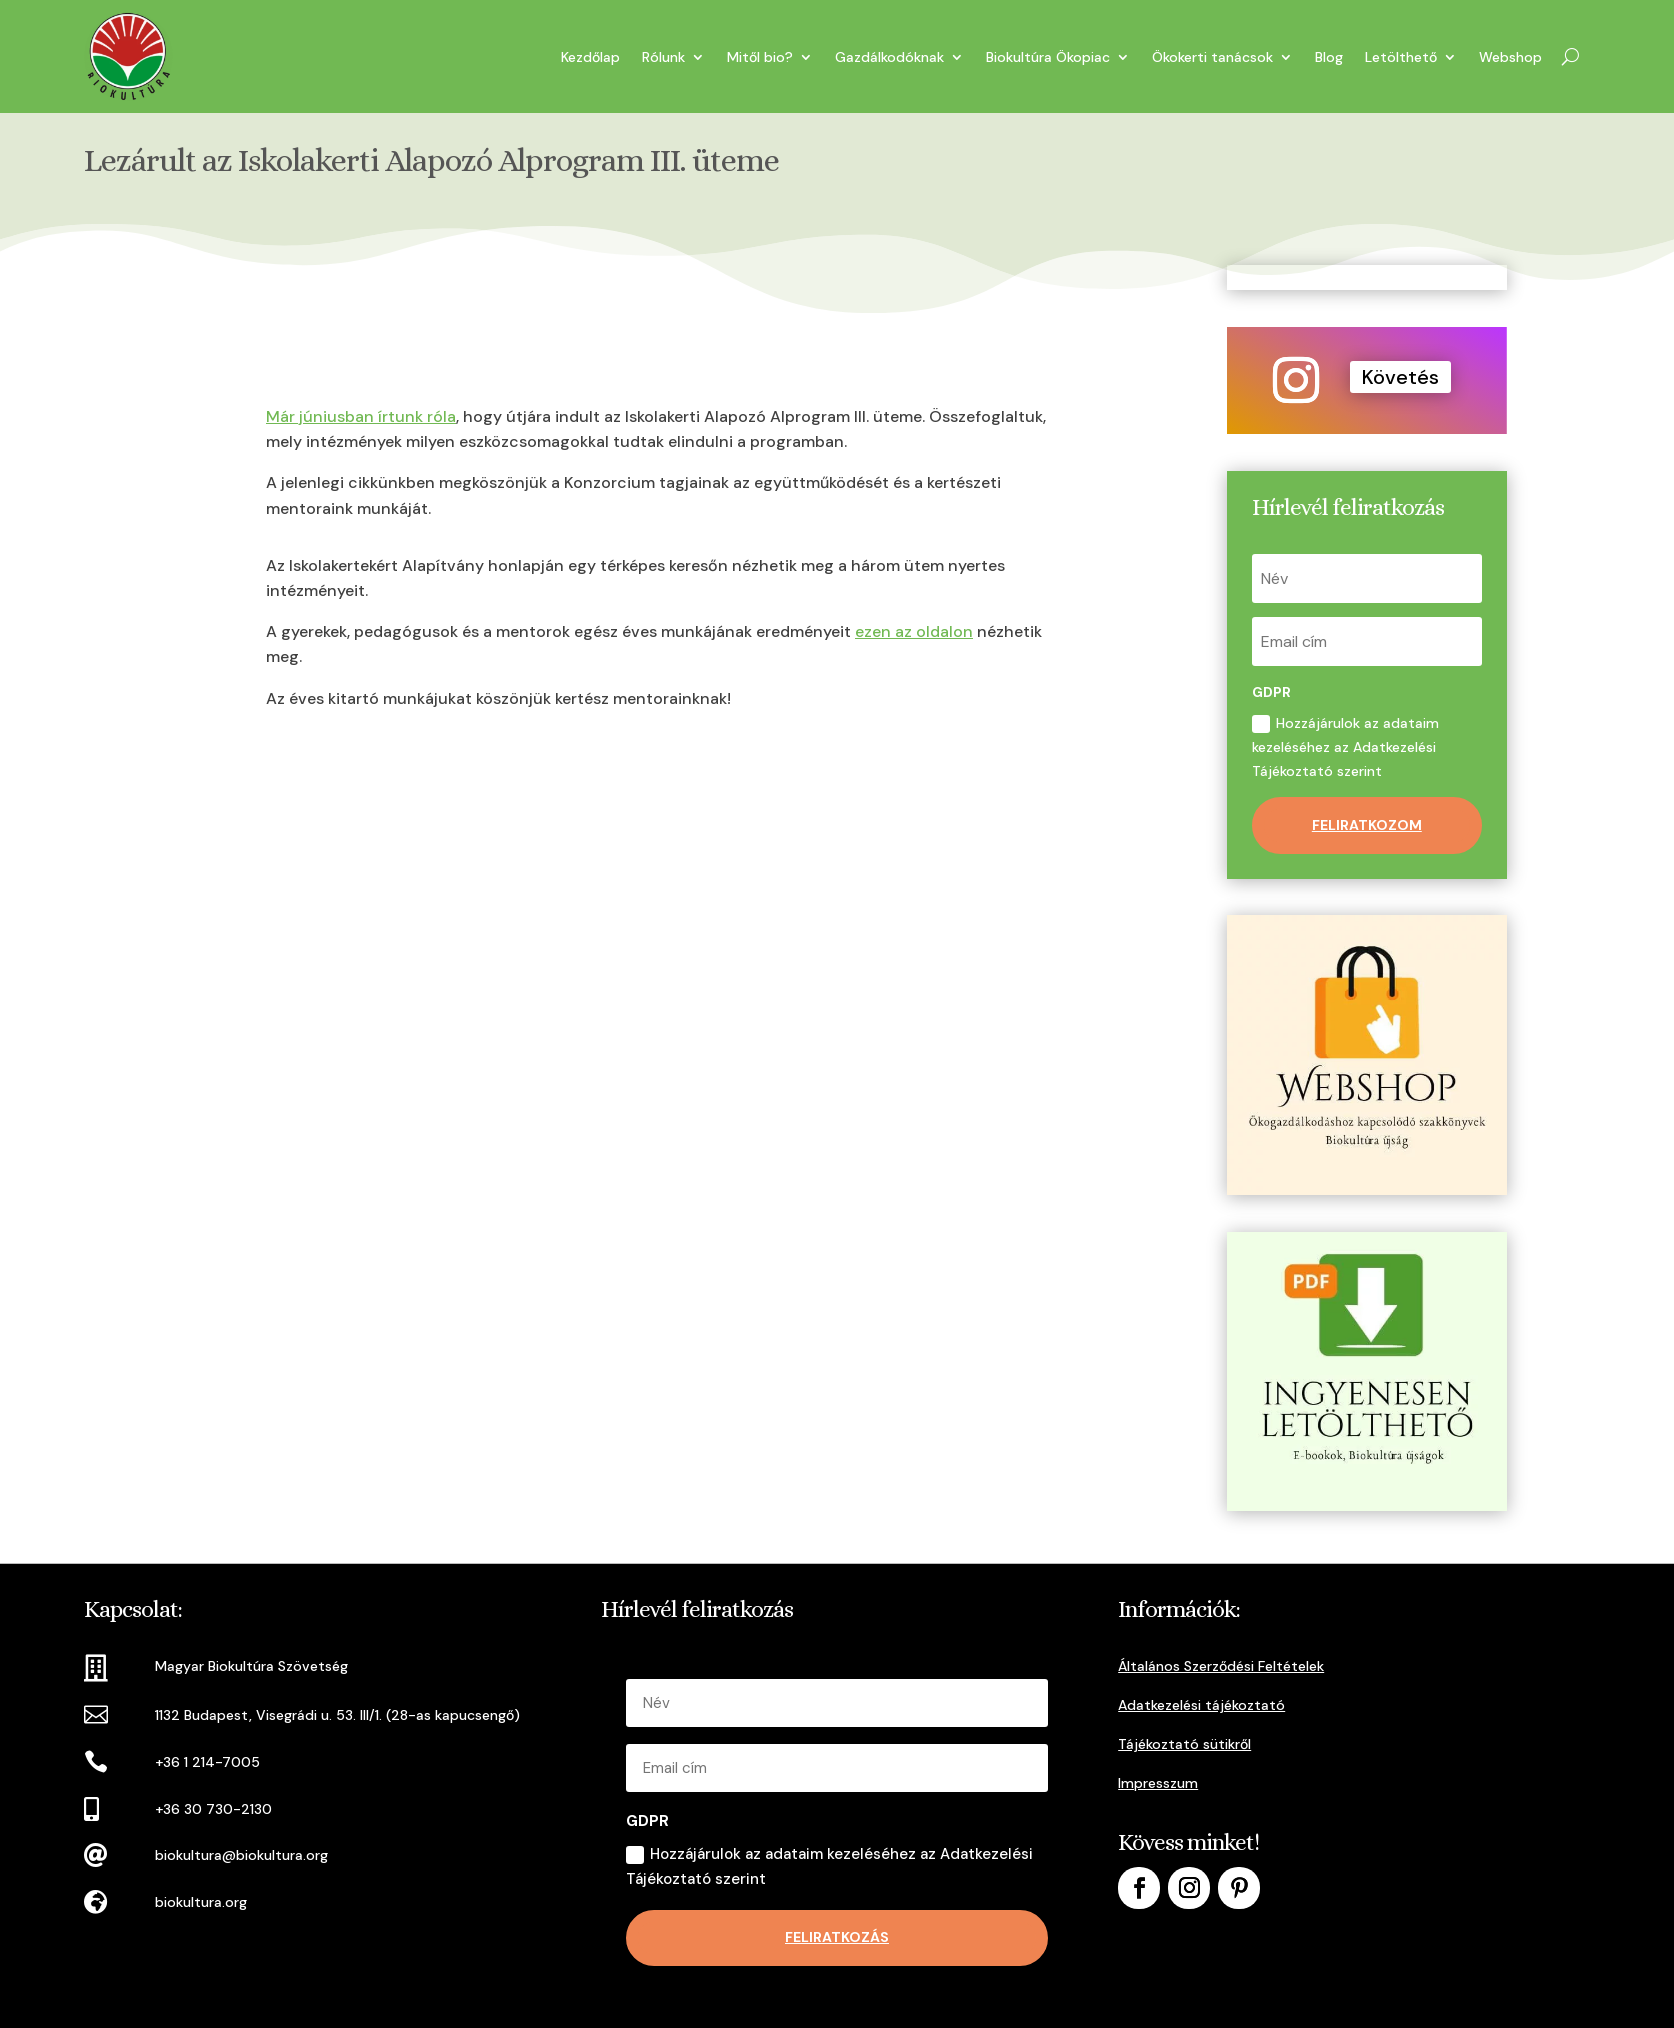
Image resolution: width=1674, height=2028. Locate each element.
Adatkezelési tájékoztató (1201, 1705)
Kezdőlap (590, 57)
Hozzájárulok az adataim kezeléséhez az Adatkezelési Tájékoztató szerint (1345, 747)
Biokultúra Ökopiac (1048, 57)
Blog (1329, 57)
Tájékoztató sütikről (1184, 1744)
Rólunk (663, 57)
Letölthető (1401, 57)
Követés (1400, 377)
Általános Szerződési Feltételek (1221, 1666)
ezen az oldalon (914, 631)
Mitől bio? (760, 57)
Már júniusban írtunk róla (361, 416)
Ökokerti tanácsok (1212, 57)
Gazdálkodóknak (889, 57)
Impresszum (1158, 1783)
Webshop (1510, 57)
